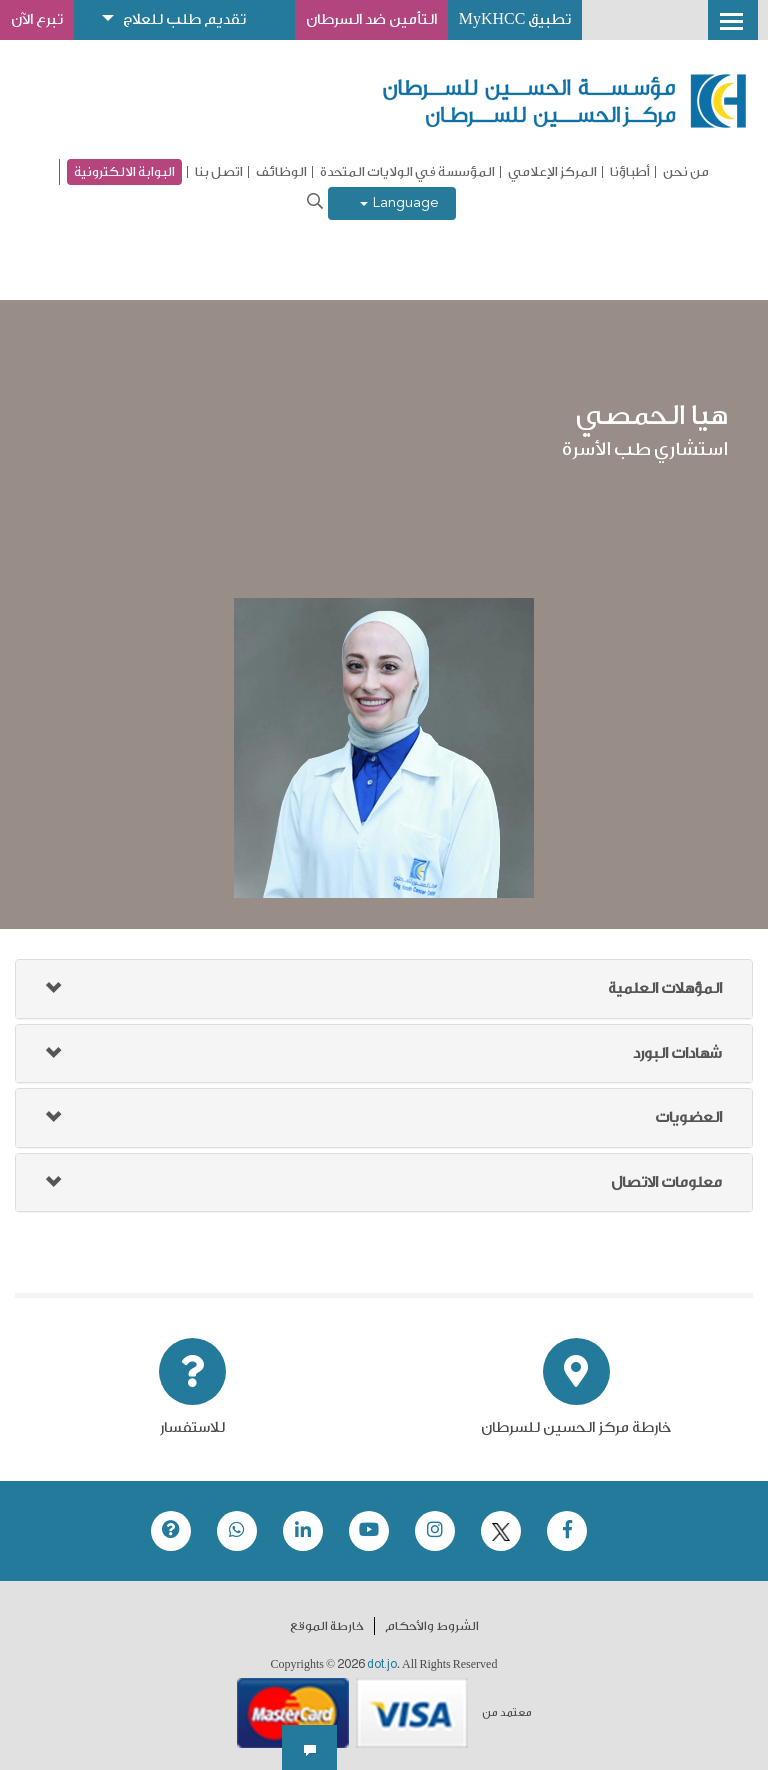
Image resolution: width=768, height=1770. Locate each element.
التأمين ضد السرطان (373, 19)
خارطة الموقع (327, 1626)
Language (399, 203)
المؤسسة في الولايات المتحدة (407, 172)
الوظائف (281, 172)
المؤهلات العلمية (665, 988)
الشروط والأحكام (432, 1626)
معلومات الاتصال (666, 1182)
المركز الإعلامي (552, 172)
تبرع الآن (37, 19)
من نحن (686, 172)
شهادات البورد (677, 1053)
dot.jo (382, 1664)
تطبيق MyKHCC (518, 19)
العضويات (688, 1117)
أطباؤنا (630, 172)
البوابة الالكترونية (124, 171)
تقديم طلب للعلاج (185, 19)
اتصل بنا (219, 172)
